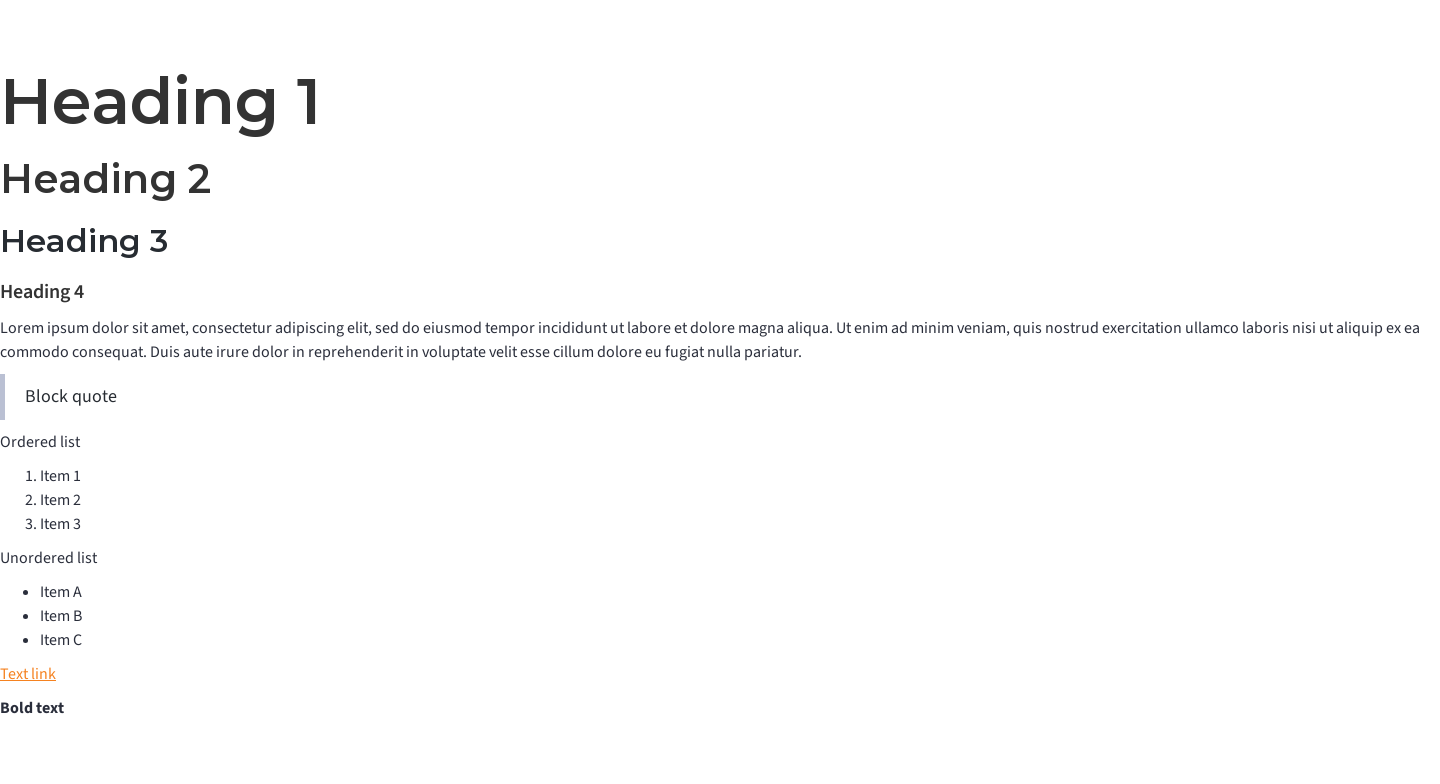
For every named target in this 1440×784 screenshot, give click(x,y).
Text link (28, 674)
